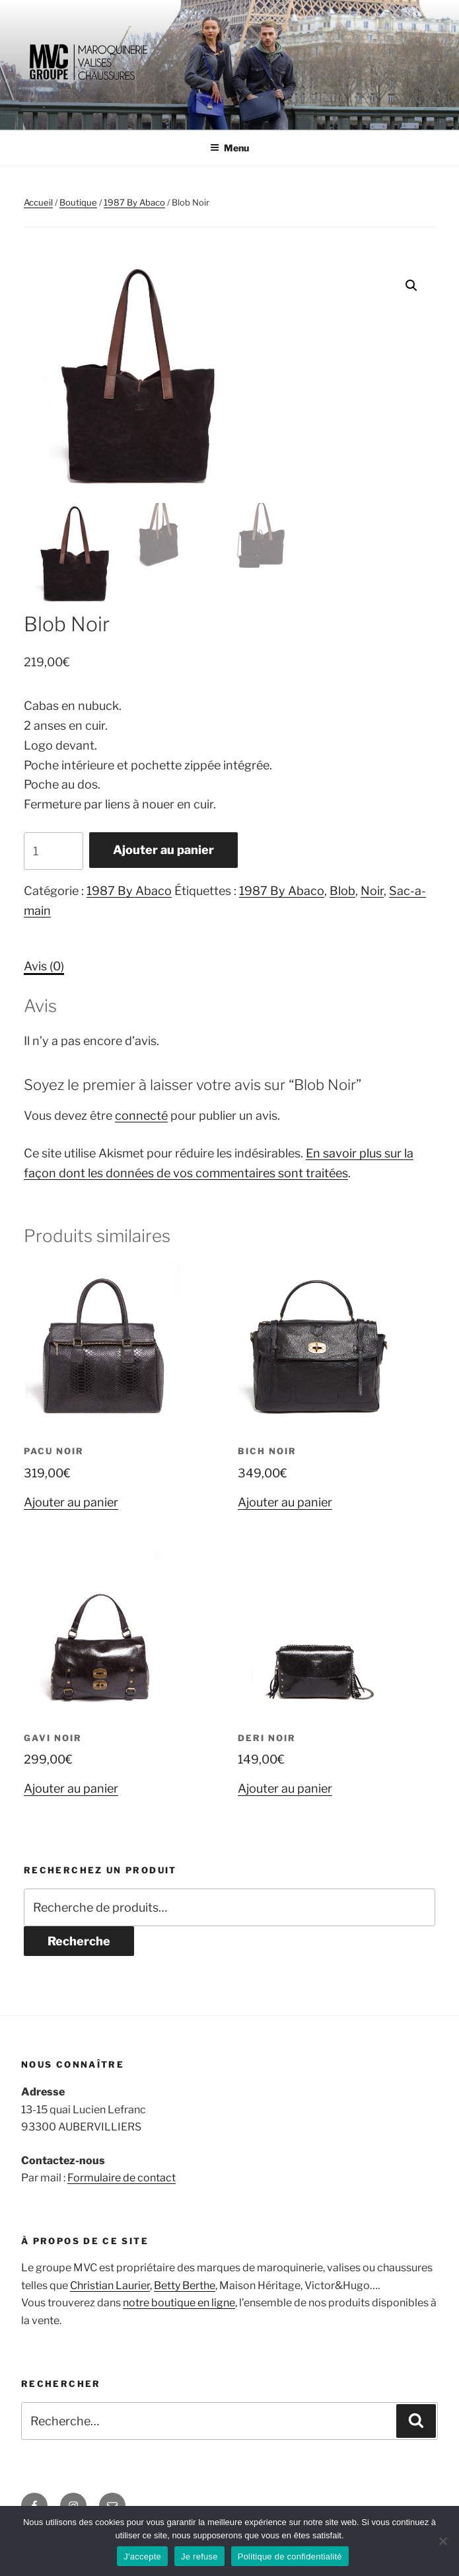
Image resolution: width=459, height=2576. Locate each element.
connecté (141, 1115)
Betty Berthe (184, 2285)
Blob (342, 891)
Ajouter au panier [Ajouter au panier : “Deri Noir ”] (285, 1788)
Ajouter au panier (163, 850)
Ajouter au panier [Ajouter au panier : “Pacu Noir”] (71, 1502)
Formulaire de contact (121, 2177)
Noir (372, 891)
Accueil (38, 202)
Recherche (79, 1941)
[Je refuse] (442, 2541)
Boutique (78, 202)
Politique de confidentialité (290, 2556)
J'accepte (142, 2556)
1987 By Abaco (134, 202)
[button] (411, 285)
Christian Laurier (110, 2285)
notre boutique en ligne (179, 2302)
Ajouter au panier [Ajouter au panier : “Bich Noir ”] (285, 1502)
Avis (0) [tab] (44, 966)
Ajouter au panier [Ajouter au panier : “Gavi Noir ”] (71, 1788)
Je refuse (199, 2556)
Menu (229, 147)
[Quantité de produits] (53, 851)
